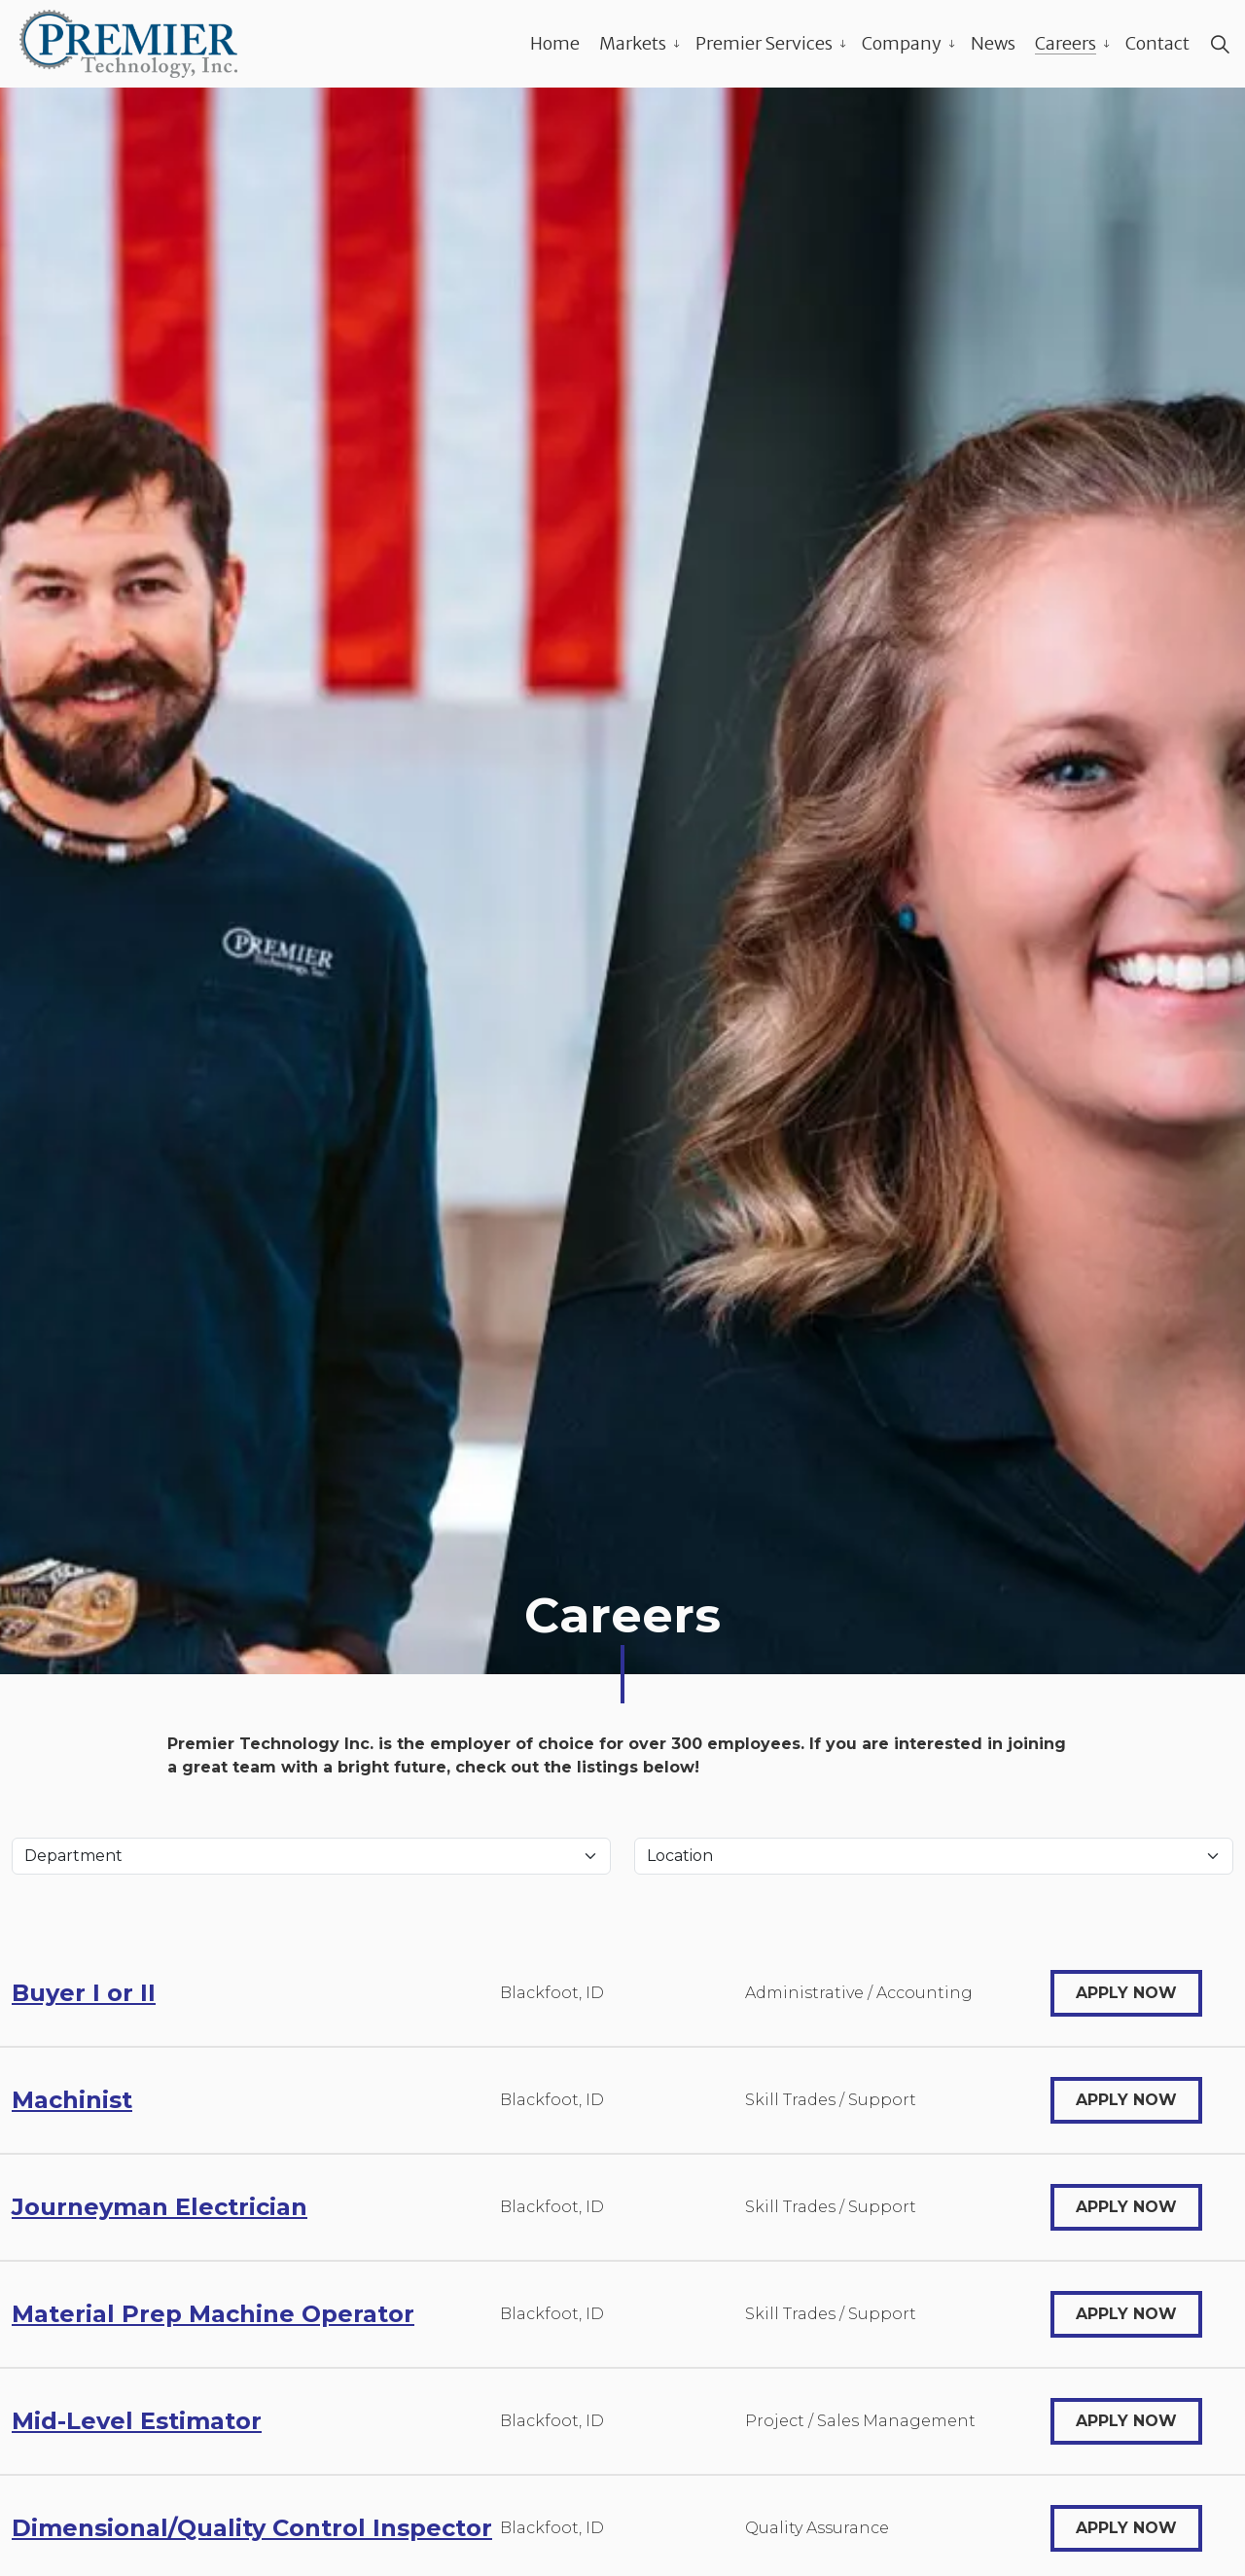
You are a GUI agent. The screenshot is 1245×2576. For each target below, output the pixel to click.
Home (555, 43)
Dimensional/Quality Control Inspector (252, 2528)
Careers (1065, 43)
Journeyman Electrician (159, 2207)
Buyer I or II (84, 1993)
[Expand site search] (1219, 43)
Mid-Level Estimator (137, 2421)
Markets (632, 43)
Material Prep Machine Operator (213, 2314)
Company (902, 43)
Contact (1157, 43)
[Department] (311, 1856)
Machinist (72, 2100)
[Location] (933, 1856)
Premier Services (764, 43)
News (993, 43)
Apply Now (1126, 1993)
